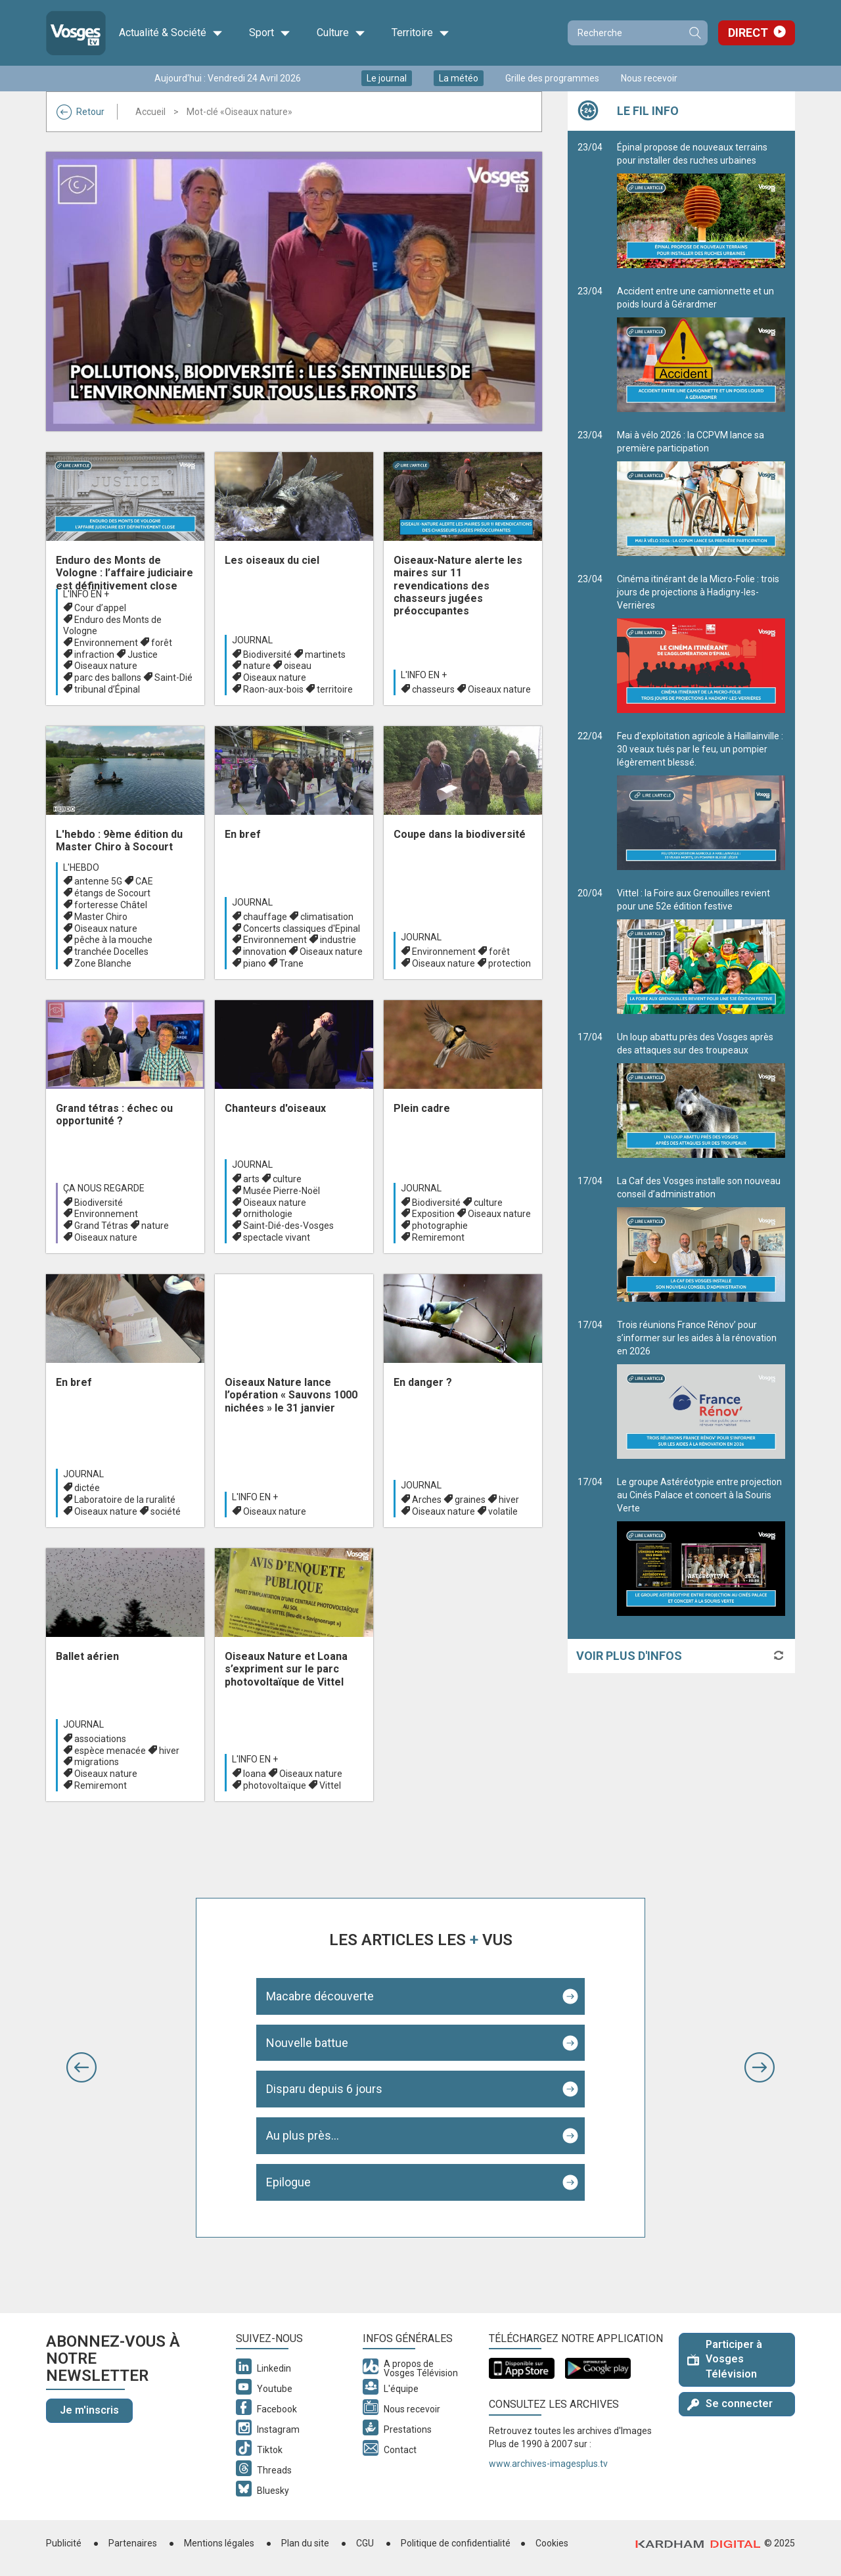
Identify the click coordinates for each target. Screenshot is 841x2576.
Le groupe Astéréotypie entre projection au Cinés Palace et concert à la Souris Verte (701, 1546)
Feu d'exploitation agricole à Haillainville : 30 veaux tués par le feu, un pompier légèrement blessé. (701, 800)
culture (287, 1179)
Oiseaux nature (105, 665)
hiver (509, 1499)
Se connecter (730, 2403)
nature (257, 665)
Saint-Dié (173, 677)
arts (251, 1179)
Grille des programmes (552, 78)
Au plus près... (302, 2135)
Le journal (387, 78)
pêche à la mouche (113, 939)
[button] (81, 2067)
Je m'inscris (89, 2410)
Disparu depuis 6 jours (324, 2089)
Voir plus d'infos (629, 1656)
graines (470, 1499)
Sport (269, 33)
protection (509, 963)
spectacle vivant (276, 1237)
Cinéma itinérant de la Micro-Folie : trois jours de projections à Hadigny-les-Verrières (701, 643)
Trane (291, 963)
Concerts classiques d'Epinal (301, 928)
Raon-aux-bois (273, 689)
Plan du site (305, 2543)
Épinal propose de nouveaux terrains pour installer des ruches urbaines (701, 205)
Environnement (106, 642)
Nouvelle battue (307, 2043)
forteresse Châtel (110, 905)
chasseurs (433, 689)
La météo (458, 78)
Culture (341, 33)
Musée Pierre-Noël (281, 1190)
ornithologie (267, 1213)
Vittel (330, 1785)
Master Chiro (100, 916)
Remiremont (438, 1237)
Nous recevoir (649, 78)
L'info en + (86, 594)
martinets (325, 654)
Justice (142, 654)
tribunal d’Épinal (107, 689)
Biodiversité (267, 654)
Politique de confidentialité (456, 2543)
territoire (335, 689)
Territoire (420, 33)
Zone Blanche (102, 963)
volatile (503, 1511)
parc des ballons (107, 677)
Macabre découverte (320, 1996)
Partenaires (132, 2543)
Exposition (433, 1213)
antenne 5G (98, 881)
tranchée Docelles (111, 951)
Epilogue (288, 2182)
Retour (80, 112)
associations (100, 1739)
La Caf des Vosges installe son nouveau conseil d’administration (701, 1239)
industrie (338, 939)
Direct (748, 32)
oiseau (297, 665)
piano (254, 963)
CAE (144, 881)
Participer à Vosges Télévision (724, 2359)
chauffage (265, 916)
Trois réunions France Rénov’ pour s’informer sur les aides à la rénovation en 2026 (701, 1389)
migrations (96, 1762)
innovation (264, 951)
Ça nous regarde (104, 1188)
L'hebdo (81, 867)
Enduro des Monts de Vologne (112, 625)
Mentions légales (219, 2543)
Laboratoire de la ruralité (124, 1499)
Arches (427, 1499)
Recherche (694, 32)
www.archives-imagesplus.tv (548, 2463)
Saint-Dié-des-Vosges (288, 1225)
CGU (365, 2543)
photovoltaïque (274, 1785)
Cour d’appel (100, 608)
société (165, 1511)
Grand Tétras (101, 1225)
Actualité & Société (171, 33)
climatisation (326, 916)
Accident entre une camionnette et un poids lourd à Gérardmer (701, 349)
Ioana (254, 1773)
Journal (252, 640)
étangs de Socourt (112, 893)
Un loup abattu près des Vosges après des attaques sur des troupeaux (701, 1095)
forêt (161, 642)
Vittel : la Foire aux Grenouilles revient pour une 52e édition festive (701, 951)
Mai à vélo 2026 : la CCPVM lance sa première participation (701, 493)
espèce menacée (110, 1750)
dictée (87, 1488)
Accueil (150, 111)
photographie (440, 1225)
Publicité (63, 2543)
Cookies (551, 2543)
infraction (94, 654)
